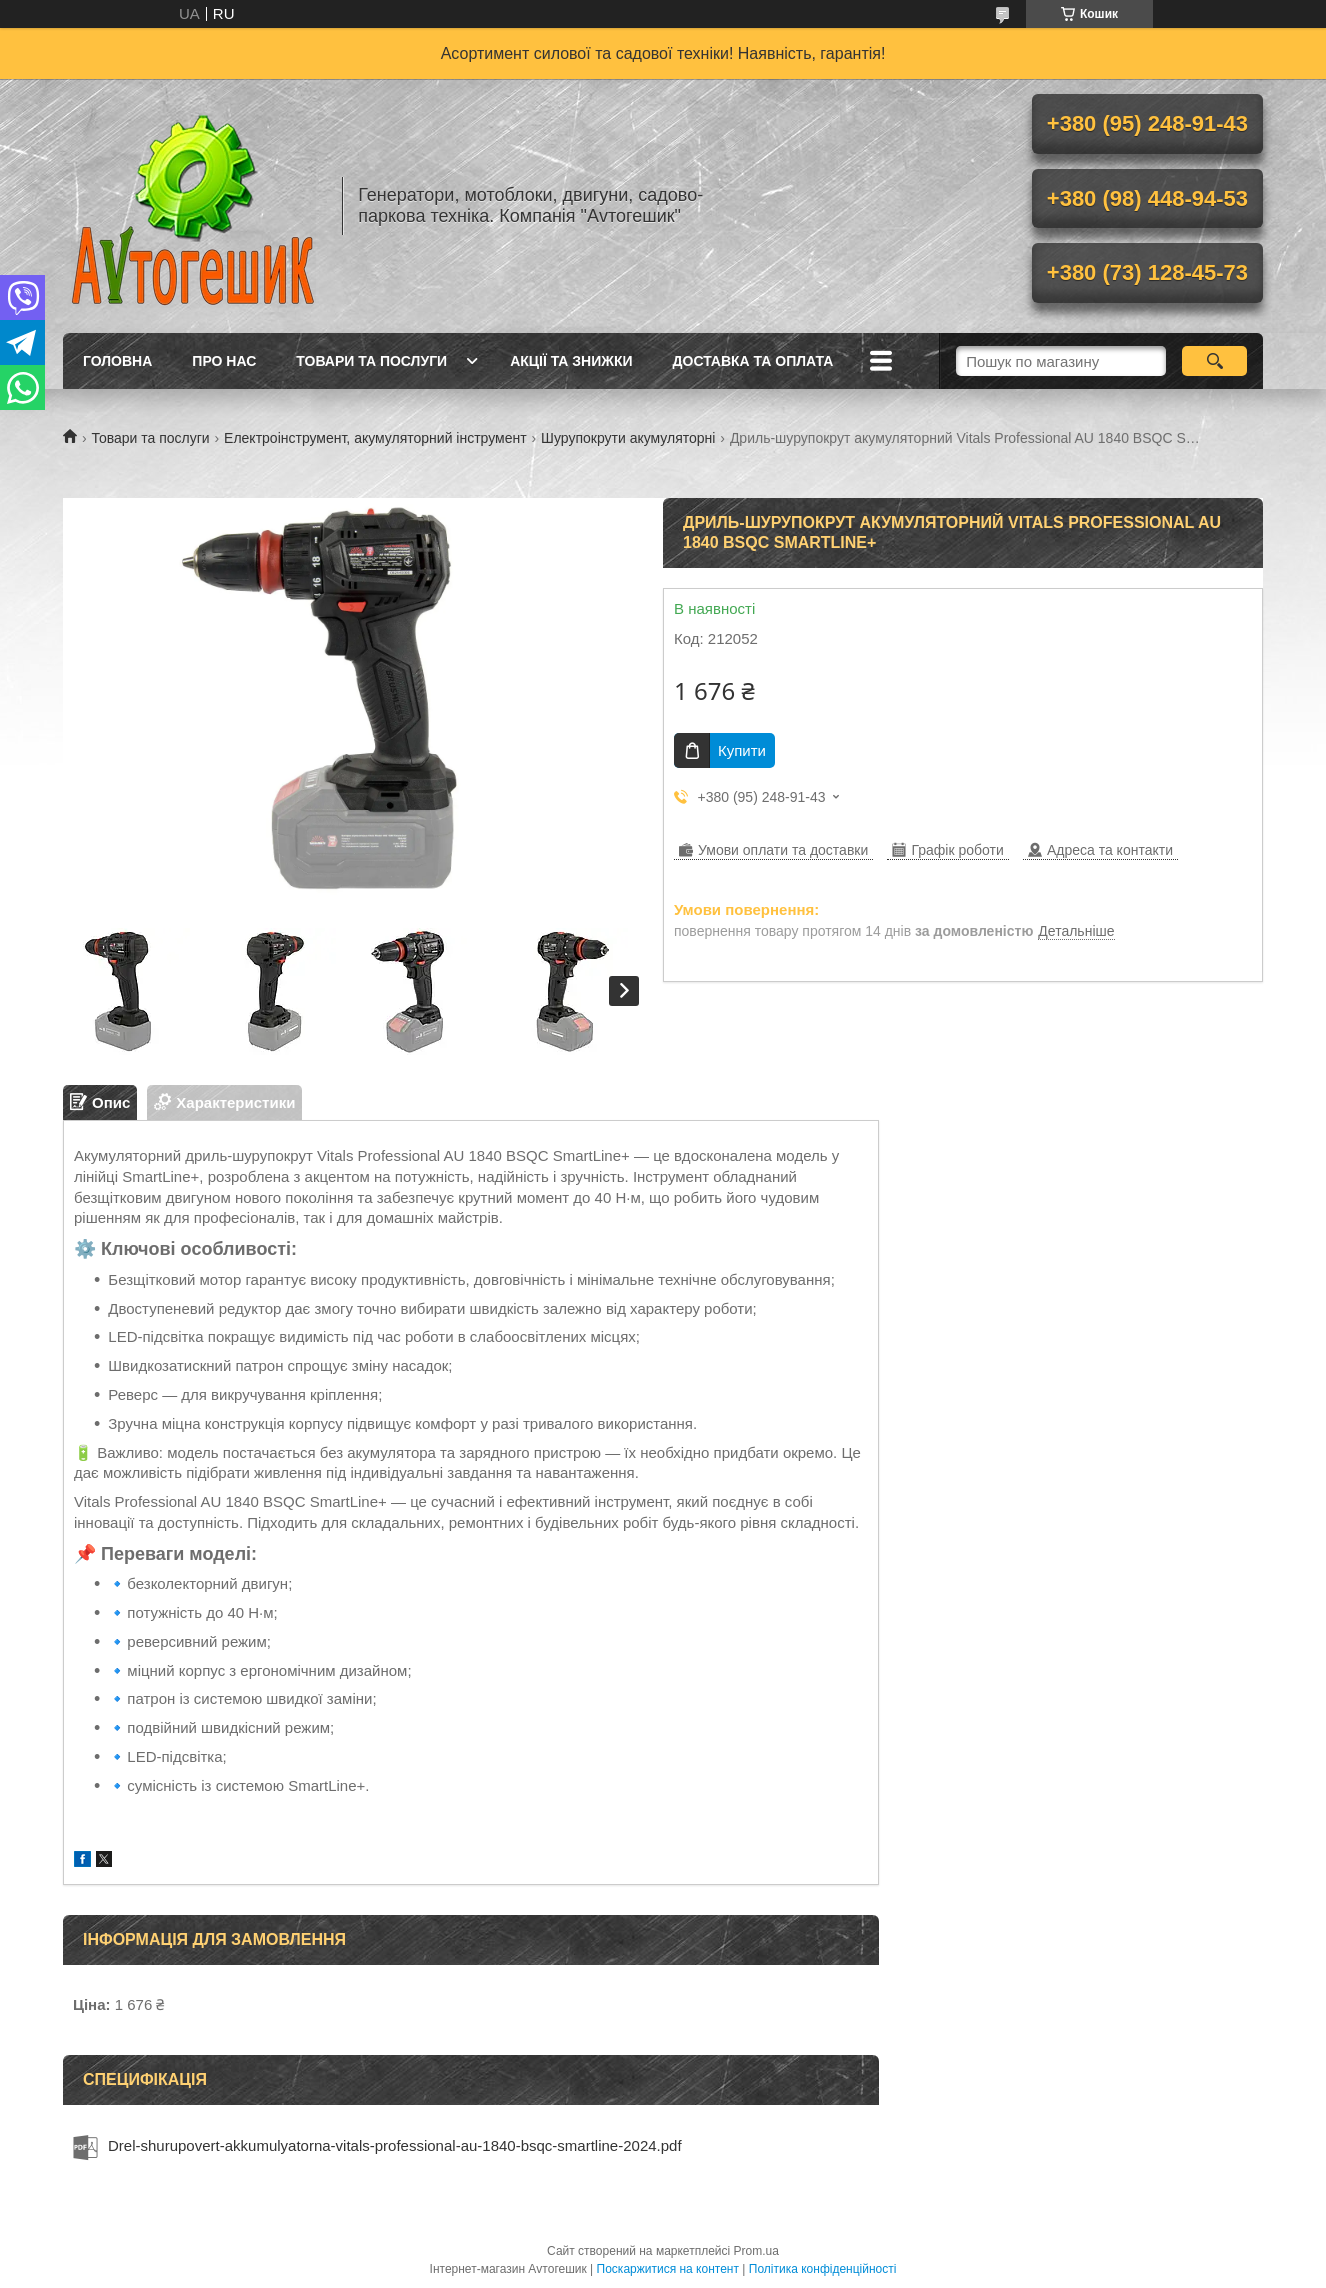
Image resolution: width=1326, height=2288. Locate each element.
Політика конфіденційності (823, 2269)
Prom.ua (756, 2251)
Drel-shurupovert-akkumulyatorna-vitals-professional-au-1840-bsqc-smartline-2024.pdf (395, 2145)
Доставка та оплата (753, 361)
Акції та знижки (571, 361)
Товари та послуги (371, 361)
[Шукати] (1214, 361)
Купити (742, 750)
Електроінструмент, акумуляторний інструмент (375, 438)
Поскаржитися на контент (668, 2269)
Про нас (224, 361)
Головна (117, 361)
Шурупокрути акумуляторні (628, 438)
